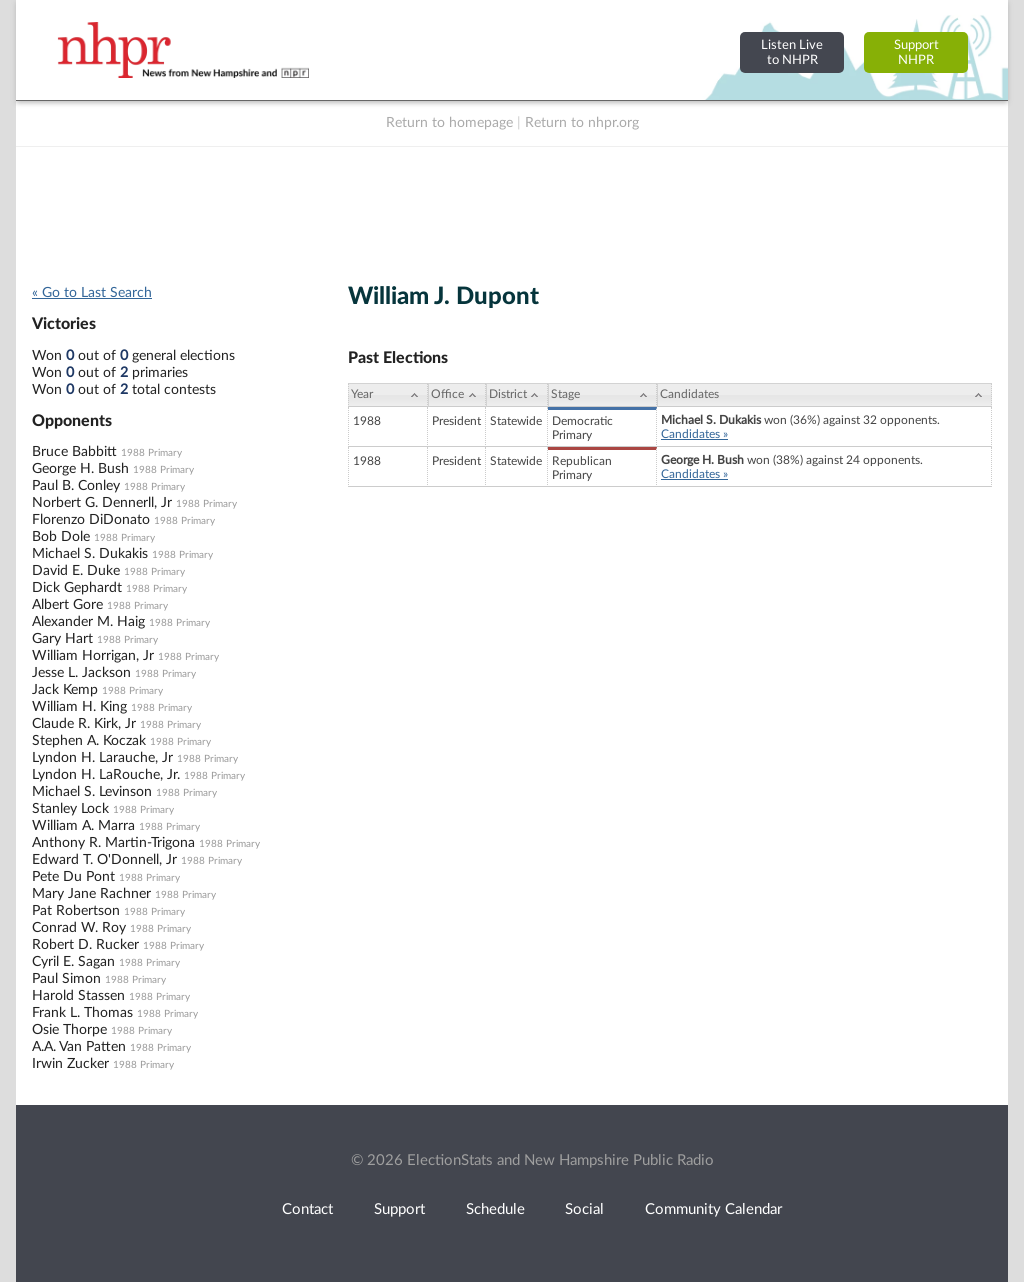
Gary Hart (62, 639)
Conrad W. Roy (79, 928)
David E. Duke (76, 571)
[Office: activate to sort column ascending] (457, 395)
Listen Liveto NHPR (792, 52)
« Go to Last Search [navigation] (92, 293)
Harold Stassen (78, 996)
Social (584, 1209)
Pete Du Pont (73, 877)
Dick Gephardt (77, 588)
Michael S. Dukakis (90, 554)
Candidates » (694, 434)
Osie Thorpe (69, 1030)
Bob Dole (61, 537)
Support (399, 1209)
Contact (307, 1209)
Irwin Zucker (70, 1064)
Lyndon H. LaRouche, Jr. (106, 775)
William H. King (79, 707)
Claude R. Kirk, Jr (84, 724)
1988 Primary (151, 453)
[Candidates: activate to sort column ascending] (824, 395)
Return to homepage (449, 123)
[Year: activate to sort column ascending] (388, 395)
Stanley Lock (70, 809)
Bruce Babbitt (74, 452)
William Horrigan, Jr (93, 656)
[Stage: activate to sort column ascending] (602, 395)
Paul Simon (66, 979)
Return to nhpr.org (582, 123)
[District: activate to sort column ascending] (517, 395)
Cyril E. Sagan (73, 962)
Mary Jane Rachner (91, 894)
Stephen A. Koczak (89, 741)
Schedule (495, 1209)
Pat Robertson (76, 911)
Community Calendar (713, 1209)
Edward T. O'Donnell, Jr (104, 860)
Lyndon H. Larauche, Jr (102, 758)
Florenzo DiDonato (91, 520)
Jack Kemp (65, 690)
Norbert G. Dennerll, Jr (102, 503)
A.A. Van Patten (79, 1047)
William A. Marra (83, 826)
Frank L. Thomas (82, 1013)
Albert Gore (67, 605)
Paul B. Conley (76, 486)
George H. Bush (80, 469)
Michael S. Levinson (92, 792)
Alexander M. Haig (88, 622)
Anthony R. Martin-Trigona (113, 843)
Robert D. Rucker (85, 945)
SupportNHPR (916, 52)
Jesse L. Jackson (81, 673)
